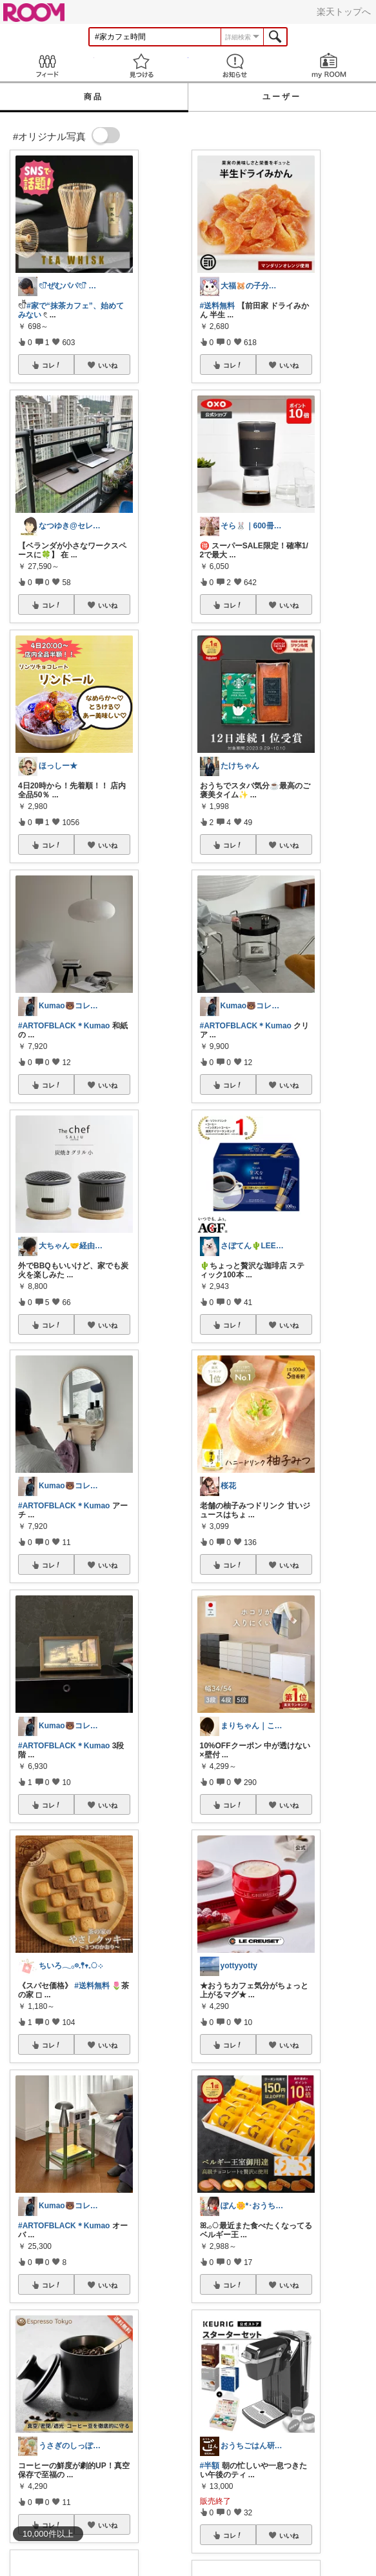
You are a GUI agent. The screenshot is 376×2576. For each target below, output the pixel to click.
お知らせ (235, 65)
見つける (141, 65)
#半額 (210, 2465)
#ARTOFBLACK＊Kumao (64, 1025)
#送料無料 (92, 1985)
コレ (51, 365)
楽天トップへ (344, 11)
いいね (107, 365)
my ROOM (329, 65)
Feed (47, 65)
